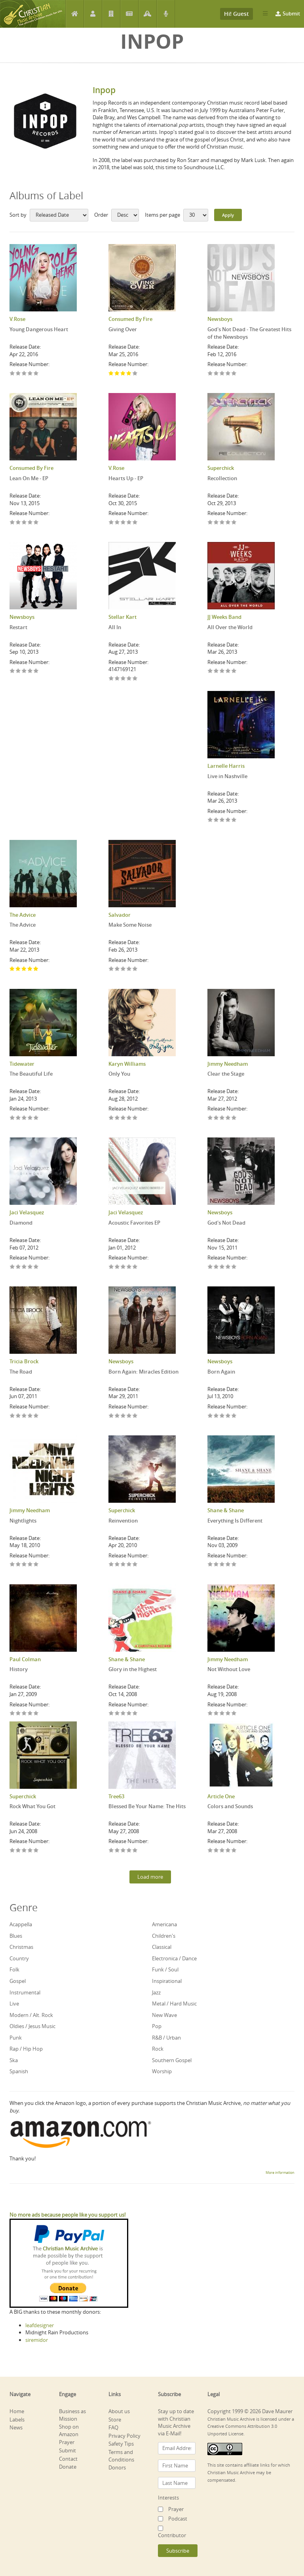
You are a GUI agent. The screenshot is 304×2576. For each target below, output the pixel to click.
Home (75, 14)
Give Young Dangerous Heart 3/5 (24, 374)
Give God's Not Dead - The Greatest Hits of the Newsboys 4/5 (228, 374)
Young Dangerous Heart (39, 329)
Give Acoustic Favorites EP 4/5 (129, 1267)
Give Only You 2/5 (117, 1118)
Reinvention (123, 1520)
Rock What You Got (32, 1806)
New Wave (164, 2015)
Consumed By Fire (130, 318)
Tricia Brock (24, 1361)
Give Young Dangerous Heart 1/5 (12, 374)
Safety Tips (121, 2443)
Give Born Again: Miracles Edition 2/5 (117, 1416)
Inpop (104, 89)
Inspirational (167, 1980)
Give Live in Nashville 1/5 (210, 820)
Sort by (18, 214)
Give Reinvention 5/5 (135, 1565)
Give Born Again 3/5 (222, 1416)
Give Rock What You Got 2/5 (18, 1851)
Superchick (220, 467)
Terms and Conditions (121, 2455)
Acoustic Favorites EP (134, 1222)
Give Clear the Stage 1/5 (210, 1118)
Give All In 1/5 (111, 679)
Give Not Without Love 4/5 (228, 1714)
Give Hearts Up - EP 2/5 (117, 523)
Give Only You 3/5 (123, 1118)
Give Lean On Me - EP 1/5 (12, 523)
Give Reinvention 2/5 (117, 1565)
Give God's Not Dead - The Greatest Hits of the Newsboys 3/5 (222, 374)
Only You (119, 1073)
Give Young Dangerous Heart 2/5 (18, 374)
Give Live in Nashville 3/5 (222, 820)
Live (14, 2003)
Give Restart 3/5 (24, 671)
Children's (163, 1935)
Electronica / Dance (174, 1958)
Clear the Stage (225, 1073)
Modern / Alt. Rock (31, 2015)
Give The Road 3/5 (24, 1416)
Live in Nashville (227, 776)
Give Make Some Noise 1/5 (111, 969)
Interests (168, 2497)
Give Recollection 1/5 (210, 523)
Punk (16, 2037)
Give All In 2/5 (117, 679)
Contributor (172, 2535)
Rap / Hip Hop (26, 2048)
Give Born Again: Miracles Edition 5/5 (135, 1416)
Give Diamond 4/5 (30, 1267)
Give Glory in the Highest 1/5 (111, 1714)
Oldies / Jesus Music (32, 2026)
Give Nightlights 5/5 (36, 1565)
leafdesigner (39, 2325)
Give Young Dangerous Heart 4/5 (30, 374)
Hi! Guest (236, 13)
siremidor (36, 2339)
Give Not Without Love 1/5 (210, 1714)
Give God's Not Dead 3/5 (222, 1267)
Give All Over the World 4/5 (228, 671)
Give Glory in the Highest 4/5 (129, 1714)
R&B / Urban (166, 2037)
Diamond (21, 1222)
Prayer (147, 14)
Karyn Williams (127, 1063)
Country (19, 1958)
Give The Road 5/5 (36, 1416)
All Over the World (230, 627)
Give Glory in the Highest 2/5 (117, 1714)
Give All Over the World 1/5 (210, 671)
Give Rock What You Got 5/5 (36, 1851)
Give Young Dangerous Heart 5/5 (36, 374)
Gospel (18, 1980)
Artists (93, 14)
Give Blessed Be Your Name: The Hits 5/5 (135, 1851)
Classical (161, 1946)
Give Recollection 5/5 (234, 523)
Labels (111, 14)
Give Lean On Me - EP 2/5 (18, 523)
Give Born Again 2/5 (216, 1416)
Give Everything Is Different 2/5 (216, 1565)
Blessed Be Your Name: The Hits (147, 1806)
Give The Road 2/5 (18, 1416)
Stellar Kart (122, 616)
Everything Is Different (234, 1520)
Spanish (19, 2071)
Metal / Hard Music (174, 2003)
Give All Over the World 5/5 (234, 671)
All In (114, 627)
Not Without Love (228, 1669)
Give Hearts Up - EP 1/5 (111, 523)
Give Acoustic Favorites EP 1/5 (111, 1267)
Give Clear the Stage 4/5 (228, 1118)
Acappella (21, 1924)
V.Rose (17, 318)
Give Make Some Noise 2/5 (117, 969)
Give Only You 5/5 (135, 1118)
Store (114, 2419)
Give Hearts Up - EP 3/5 (123, 523)
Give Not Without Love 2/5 (216, 1714)
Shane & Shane (225, 1510)
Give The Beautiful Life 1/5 (12, 1118)
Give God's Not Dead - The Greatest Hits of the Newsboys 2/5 (216, 374)
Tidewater (22, 1063)
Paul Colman (25, 1659)
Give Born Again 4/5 (228, 1416)
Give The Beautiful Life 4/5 (30, 1118)
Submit (291, 13)
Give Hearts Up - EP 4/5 (129, 523)
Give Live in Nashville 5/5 (234, 820)
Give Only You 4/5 (129, 1118)
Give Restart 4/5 (30, 671)
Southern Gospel (172, 2060)
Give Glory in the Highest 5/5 (135, 1714)
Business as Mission (72, 2415)
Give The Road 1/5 (12, 1416)
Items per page (162, 214)
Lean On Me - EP (29, 478)
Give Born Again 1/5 (210, 1416)
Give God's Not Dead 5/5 (234, 1267)
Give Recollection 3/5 (222, 523)
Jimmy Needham (227, 1063)
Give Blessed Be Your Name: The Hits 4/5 (129, 1851)
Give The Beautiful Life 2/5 (18, 1118)
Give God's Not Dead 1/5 (210, 1267)
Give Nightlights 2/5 (18, 1565)
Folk (14, 1969)
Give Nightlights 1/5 (12, 1565)
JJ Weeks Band (224, 616)
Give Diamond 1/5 (12, 1267)
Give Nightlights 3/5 (24, 1565)
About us (119, 2411)
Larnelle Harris (226, 765)
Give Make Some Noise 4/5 (129, 969)
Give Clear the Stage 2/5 (216, 1118)
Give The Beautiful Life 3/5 (24, 1118)
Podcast (166, 14)
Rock (157, 2048)
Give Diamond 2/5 (18, 1267)
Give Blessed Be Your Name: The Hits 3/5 (123, 1851)
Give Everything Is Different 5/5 (234, 1565)
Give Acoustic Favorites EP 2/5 (117, 1267)
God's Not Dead (226, 1222)
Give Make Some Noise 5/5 (135, 969)
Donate (67, 2466)
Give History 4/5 (30, 1714)
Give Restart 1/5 (12, 671)
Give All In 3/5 (123, 679)
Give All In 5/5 (135, 679)
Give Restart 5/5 (36, 671)
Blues (16, 1935)
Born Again (221, 1371)
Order (101, 214)
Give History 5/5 (36, 1714)
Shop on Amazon (69, 2430)
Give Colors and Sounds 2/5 (216, 1851)
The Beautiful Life (31, 1073)
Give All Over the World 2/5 (216, 671)
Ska (14, 2060)
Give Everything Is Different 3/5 (222, 1565)
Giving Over (122, 329)
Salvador (119, 914)
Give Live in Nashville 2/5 (216, 820)
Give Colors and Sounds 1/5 (210, 1851)
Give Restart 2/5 (18, 671)
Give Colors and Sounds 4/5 (228, 1851)
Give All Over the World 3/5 (222, 671)
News (129, 14)
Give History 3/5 (24, 1714)
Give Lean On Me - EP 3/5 (24, 523)
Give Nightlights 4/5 (30, 1565)
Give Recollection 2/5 (216, 523)
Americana (164, 1924)
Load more (150, 1876)
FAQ (113, 2427)
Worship (162, 2071)
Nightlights (23, 1520)
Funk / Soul (165, 1969)
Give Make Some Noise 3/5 (123, 969)
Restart (18, 627)
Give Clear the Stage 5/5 (234, 1118)
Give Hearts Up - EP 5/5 (135, 523)
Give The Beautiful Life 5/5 (36, 1118)
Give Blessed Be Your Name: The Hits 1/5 (111, 1851)
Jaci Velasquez (27, 1212)
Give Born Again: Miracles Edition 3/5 (123, 1416)
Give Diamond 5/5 (36, 1267)
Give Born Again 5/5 (234, 1416)
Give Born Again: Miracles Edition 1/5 (111, 1416)
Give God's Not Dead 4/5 (228, 1267)
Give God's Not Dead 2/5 (216, 1267)
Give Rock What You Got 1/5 (12, 1851)
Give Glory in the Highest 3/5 (123, 1714)
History (19, 1669)
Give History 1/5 (12, 1714)
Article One (221, 1796)
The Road (21, 1371)
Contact (68, 2458)
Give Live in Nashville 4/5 (228, 820)
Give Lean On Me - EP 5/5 (36, 523)
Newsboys (219, 318)
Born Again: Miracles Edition (143, 1371)
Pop (157, 2026)
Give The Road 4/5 (30, 1416)
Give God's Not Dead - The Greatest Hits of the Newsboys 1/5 (210, 374)
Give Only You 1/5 (111, 1118)
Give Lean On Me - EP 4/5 (30, 523)
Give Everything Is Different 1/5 (210, 1565)
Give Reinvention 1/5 (111, 1565)
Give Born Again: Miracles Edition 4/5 (129, 1416)
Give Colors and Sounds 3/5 (222, 1851)
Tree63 (116, 1796)
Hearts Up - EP (125, 478)
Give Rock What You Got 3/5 (24, 1851)
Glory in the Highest (132, 1669)
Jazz (156, 1992)
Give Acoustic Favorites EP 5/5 (135, 1267)
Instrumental (25, 1992)
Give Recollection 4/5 (228, 523)
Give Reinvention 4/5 (129, 1565)
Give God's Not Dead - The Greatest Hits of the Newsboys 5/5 (234, 374)
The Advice (23, 914)
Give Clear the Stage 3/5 (222, 1118)
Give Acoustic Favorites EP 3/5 (123, 1267)
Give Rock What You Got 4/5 (30, 1851)
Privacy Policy (124, 2435)
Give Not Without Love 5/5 (234, 1714)
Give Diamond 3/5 (24, 1267)
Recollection (222, 478)
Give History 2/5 (18, 1714)
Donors (117, 2467)
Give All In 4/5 (129, 679)
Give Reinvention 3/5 (123, 1565)
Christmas (21, 1946)
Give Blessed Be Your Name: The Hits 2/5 (117, 1851)
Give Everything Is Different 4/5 (228, 1565)
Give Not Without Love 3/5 (222, 1714)
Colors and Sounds (230, 1806)
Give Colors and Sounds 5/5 (234, 1851)
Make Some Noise (130, 924)
